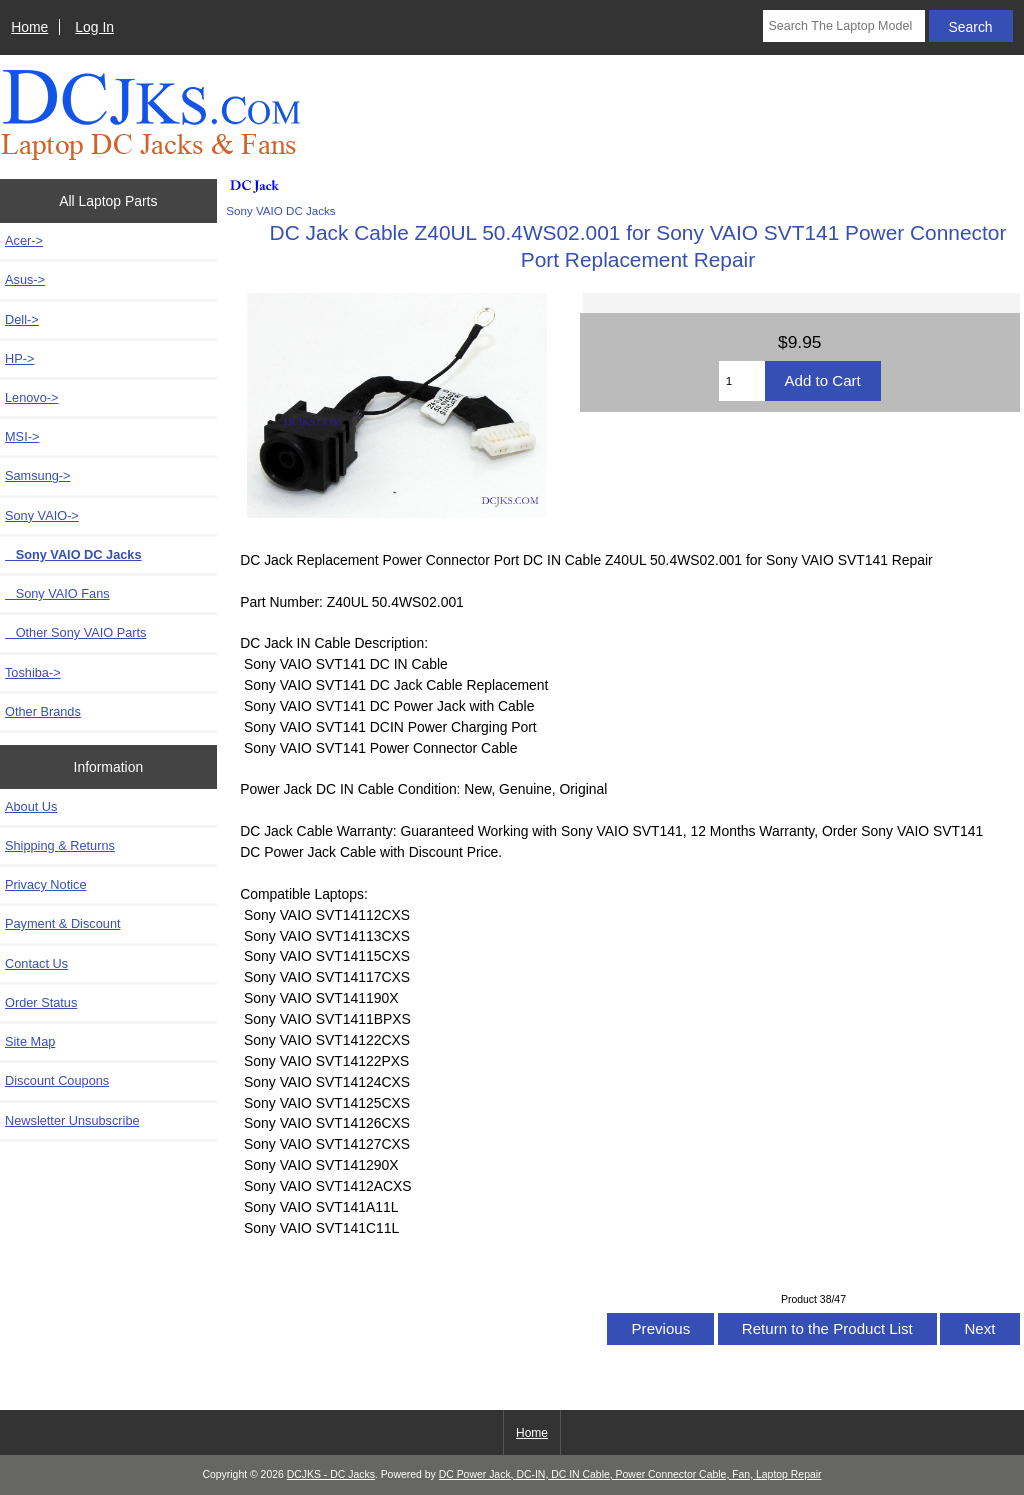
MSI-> (22, 436)
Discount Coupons (57, 1080)
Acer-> (24, 240)
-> (42, 515)
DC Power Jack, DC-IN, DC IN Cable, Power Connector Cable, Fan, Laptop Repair (630, 1474)
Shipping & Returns (60, 845)
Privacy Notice (45, 884)
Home (29, 27)
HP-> (19, 358)
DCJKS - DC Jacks (331, 1474)
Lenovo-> (32, 397)
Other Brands (43, 711)
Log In (94, 27)
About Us (31, 806)
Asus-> (25, 279)
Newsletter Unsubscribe (72, 1120)
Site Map (30, 1041)
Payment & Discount (63, 923)
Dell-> (22, 319)
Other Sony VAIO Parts (75, 632)
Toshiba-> (33, 672)
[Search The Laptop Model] (843, 26)
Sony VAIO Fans (57, 593)
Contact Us (36, 963)
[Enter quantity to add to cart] (742, 381)
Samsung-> (38, 475)
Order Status (41, 1002)
